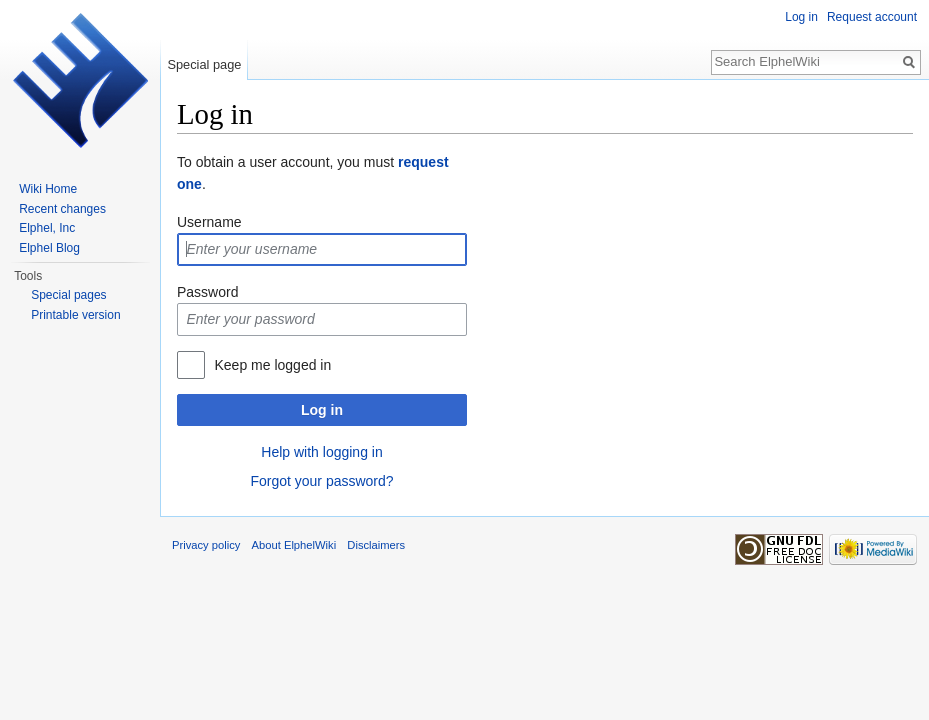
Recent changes (62, 209)
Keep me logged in (272, 365)
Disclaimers (376, 545)
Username (209, 222)
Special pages (68, 295)
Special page (204, 64)
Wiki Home (48, 189)
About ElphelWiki (294, 545)
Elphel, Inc (47, 228)
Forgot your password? (321, 481)
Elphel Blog (49, 248)
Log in (322, 410)
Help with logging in (321, 452)
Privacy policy (206, 545)
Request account (872, 17)
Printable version (75, 315)
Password (207, 292)
